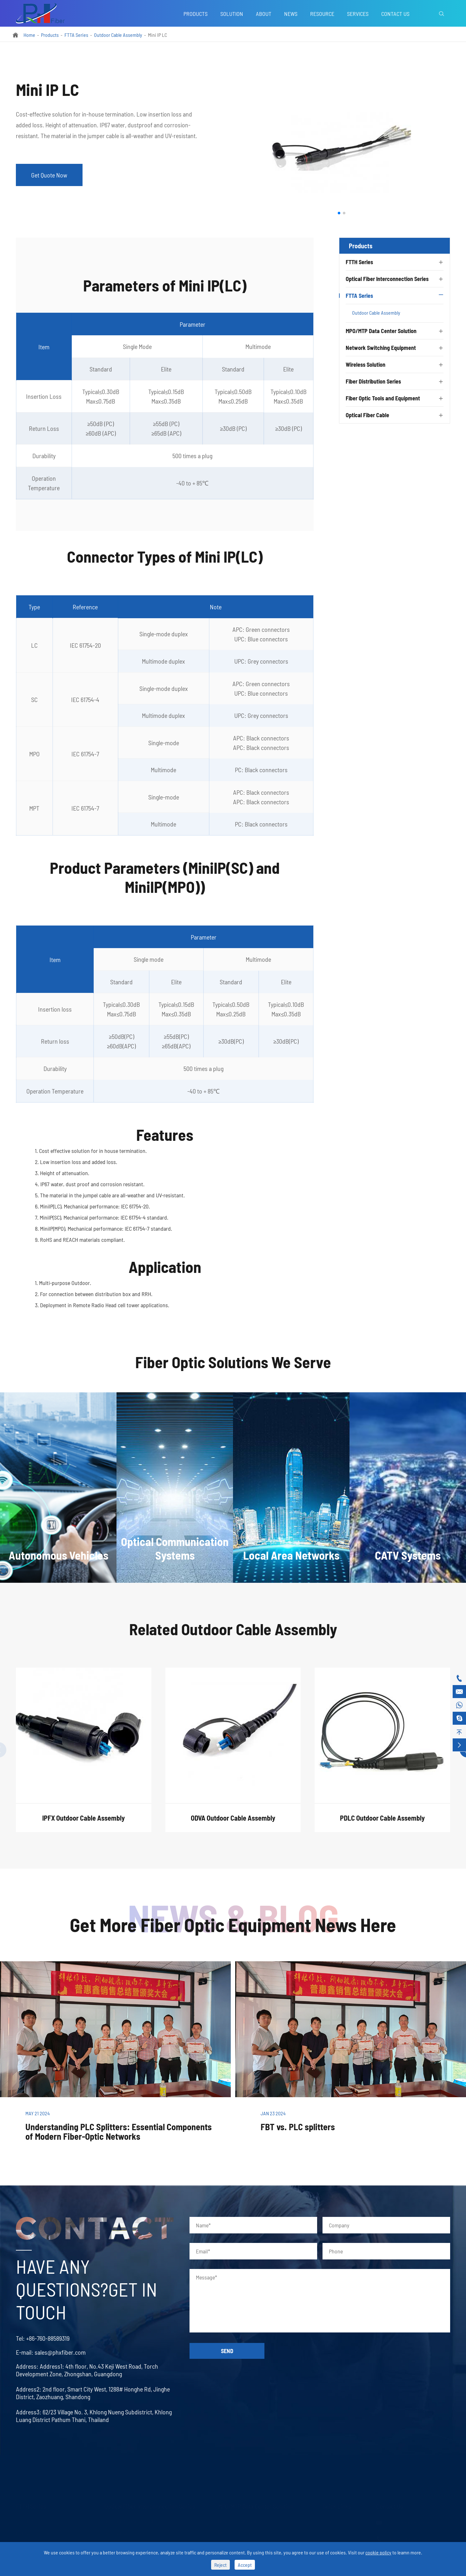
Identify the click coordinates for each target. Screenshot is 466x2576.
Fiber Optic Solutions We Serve (233, 1367)
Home (29, 35)
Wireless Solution (365, 364)
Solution (231, 13)
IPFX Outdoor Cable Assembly (83, 1824)
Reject (220, 2565)
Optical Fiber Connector (128, 2533)
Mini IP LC (157, 35)
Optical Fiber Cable (367, 414)
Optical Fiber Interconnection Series (387, 278)
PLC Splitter (27, 2521)
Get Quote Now (49, 175)
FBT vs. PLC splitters (298, 2126)
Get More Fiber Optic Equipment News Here (233, 1924)
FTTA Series (76, 35)
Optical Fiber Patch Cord (128, 2521)
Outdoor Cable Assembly (118, 35)
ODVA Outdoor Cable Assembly (233, 1824)
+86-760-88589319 (41, 2338)
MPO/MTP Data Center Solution (381, 330)
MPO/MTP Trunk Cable (239, 2521)
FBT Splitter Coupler (36, 2533)
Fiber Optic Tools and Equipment (383, 398)
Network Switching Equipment (381, 347)
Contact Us (395, 13)
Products (195, 13)
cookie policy (378, 2552)
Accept (245, 2565)
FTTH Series (359, 261)
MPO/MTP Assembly (237, 2533)
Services (358, 13)
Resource (322, 13)
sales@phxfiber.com (54, 2352)
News (290, 13)
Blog (327, 2533)
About (263, 13)
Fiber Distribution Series (373, 381)
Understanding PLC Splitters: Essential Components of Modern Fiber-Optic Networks (118, 2131)
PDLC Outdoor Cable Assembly (382, 1824)
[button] (339, 213)
